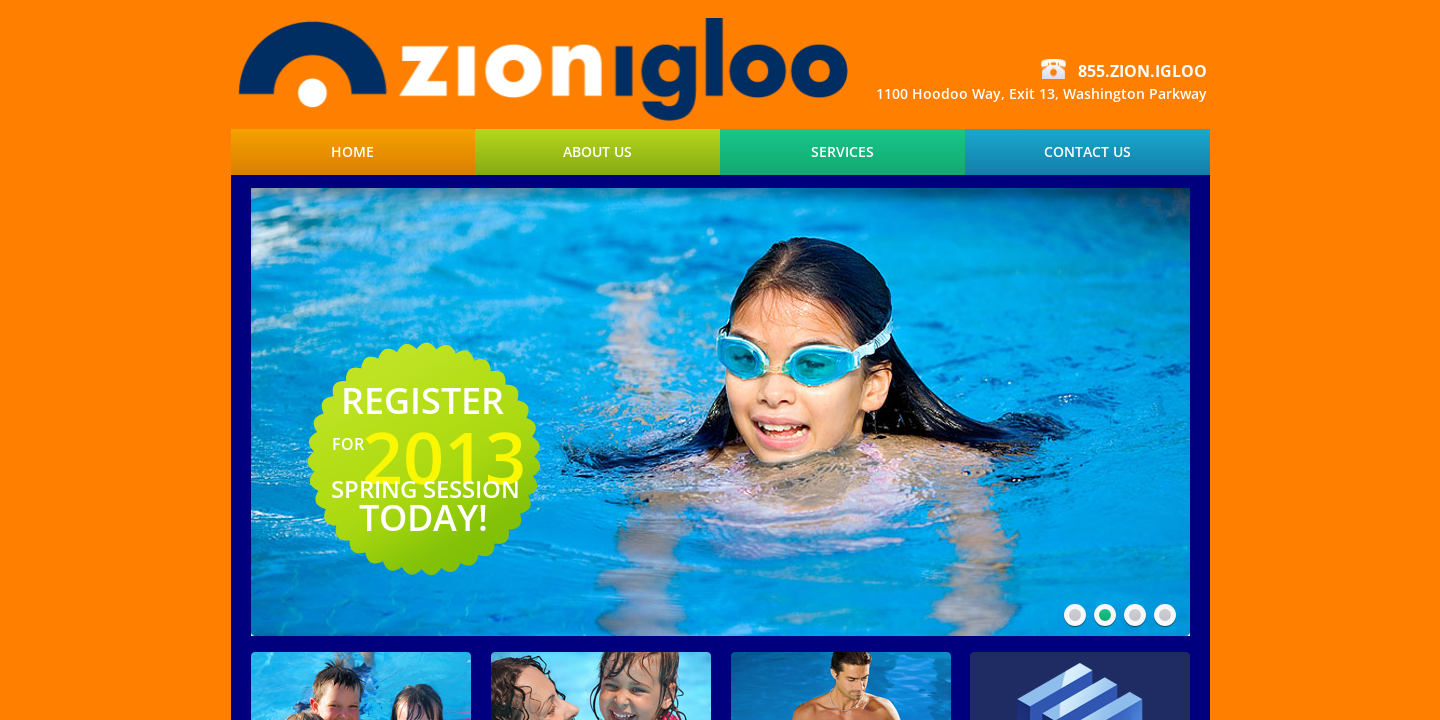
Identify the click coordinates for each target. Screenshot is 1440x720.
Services (842, 152)
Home (352, 152)
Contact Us (1087, 152)
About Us (597, 152)
